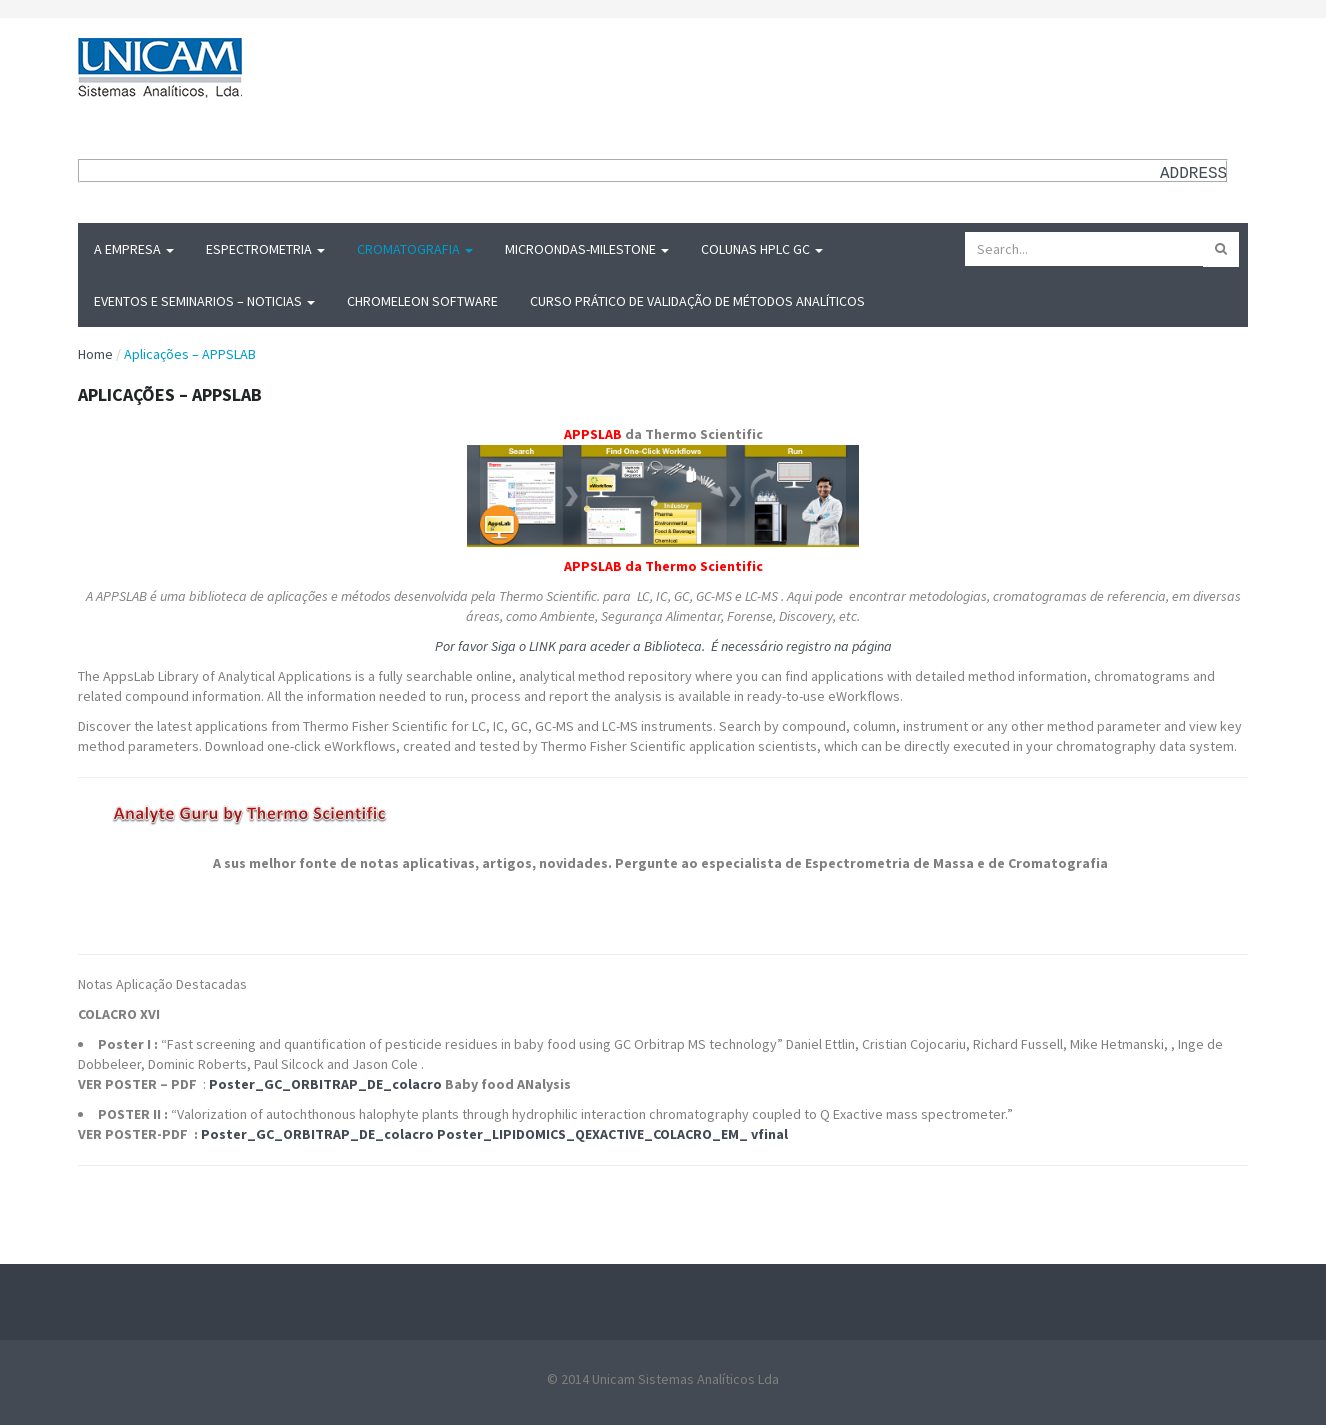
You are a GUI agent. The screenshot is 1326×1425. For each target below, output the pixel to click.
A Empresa (134, 249)
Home (95, 354)
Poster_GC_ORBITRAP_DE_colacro (325, 1084)
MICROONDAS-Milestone (587, 249)
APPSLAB (593, 434)
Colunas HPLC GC (762, 249)
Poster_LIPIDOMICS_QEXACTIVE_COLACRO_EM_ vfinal (612, 1134)
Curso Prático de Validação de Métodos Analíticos (697, 301)
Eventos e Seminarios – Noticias (204, 301)
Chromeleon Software (422, 301)
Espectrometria (265, 249)
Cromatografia (415, 249)
